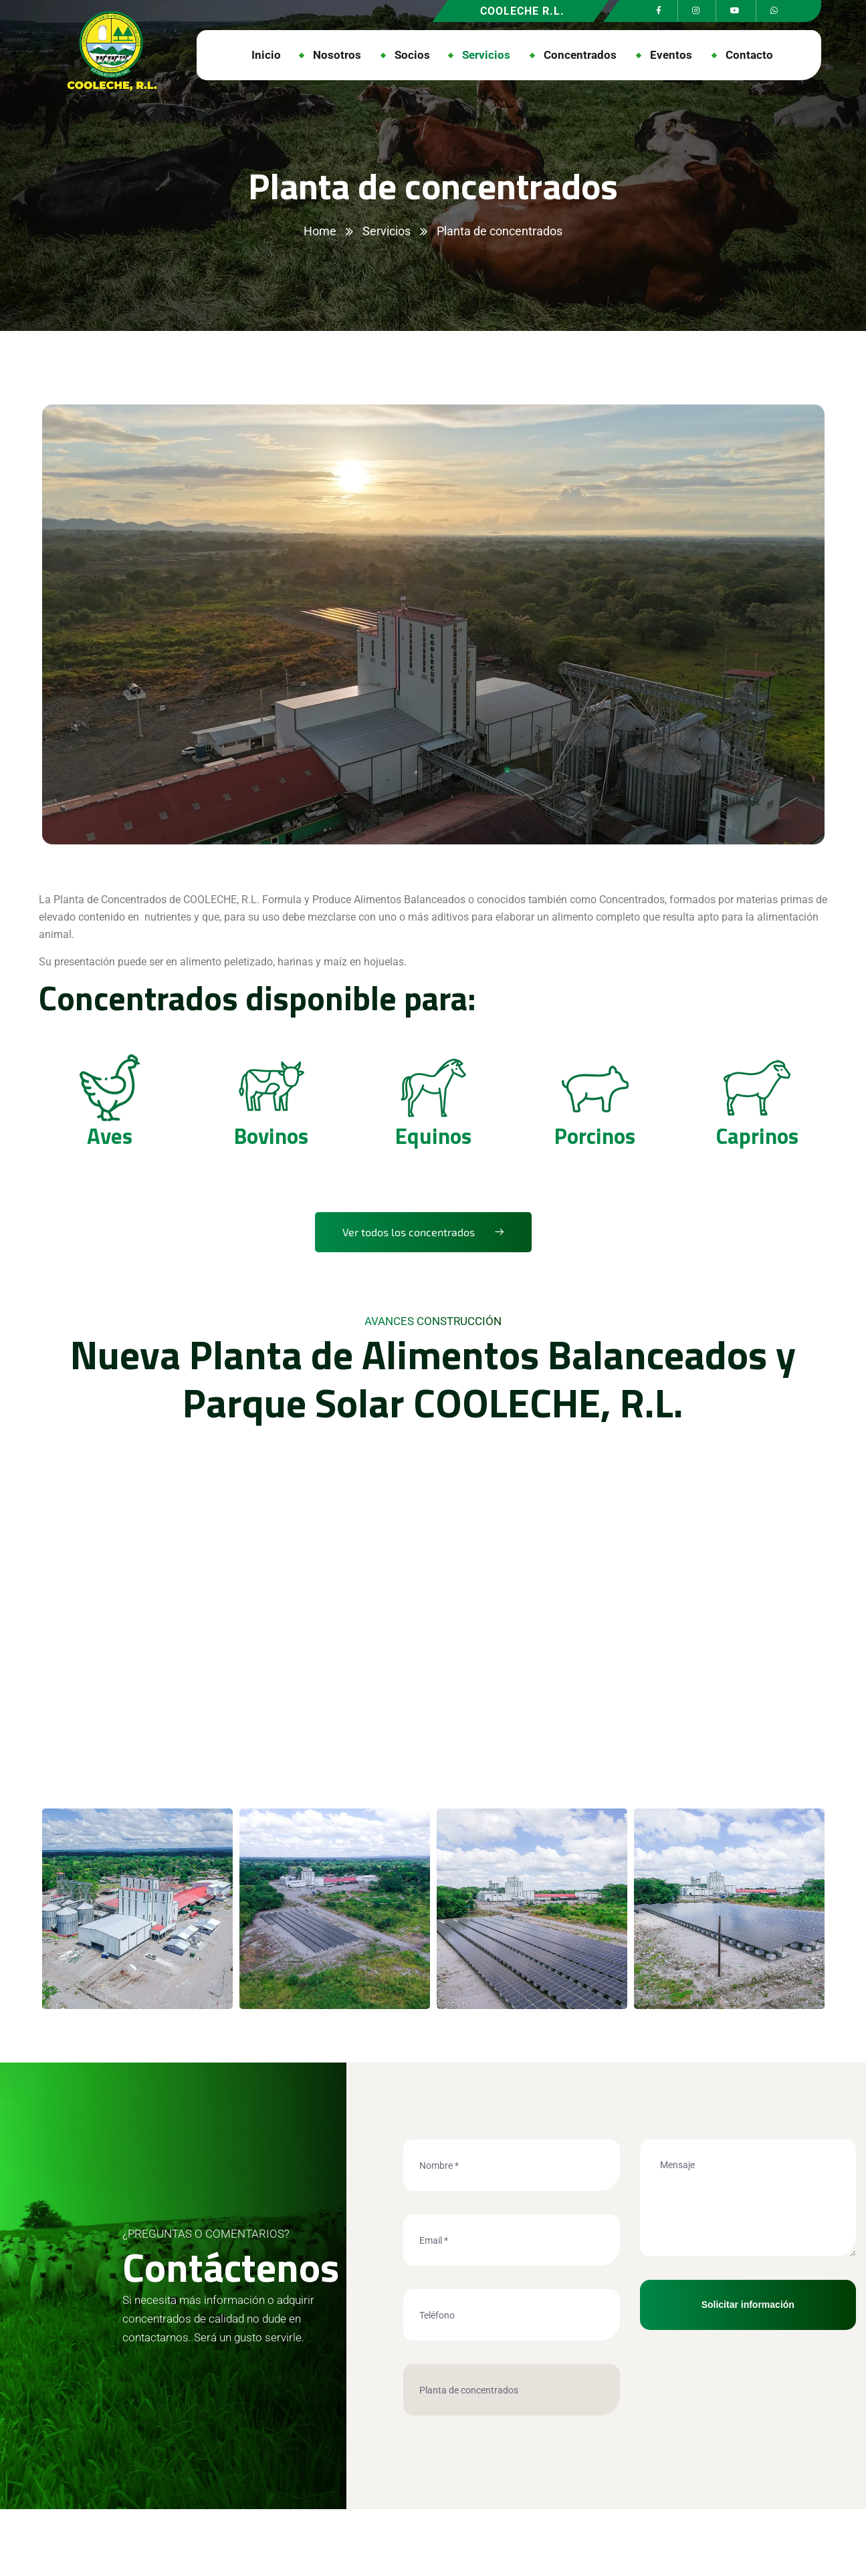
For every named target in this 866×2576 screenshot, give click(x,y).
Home (320, 231)
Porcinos (595, 1135)
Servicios (386, 231)
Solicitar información (747, 2304)
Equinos (433, 1135)
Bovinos (271, 1135)
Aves (110, 1135)
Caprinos (756, 1135)
